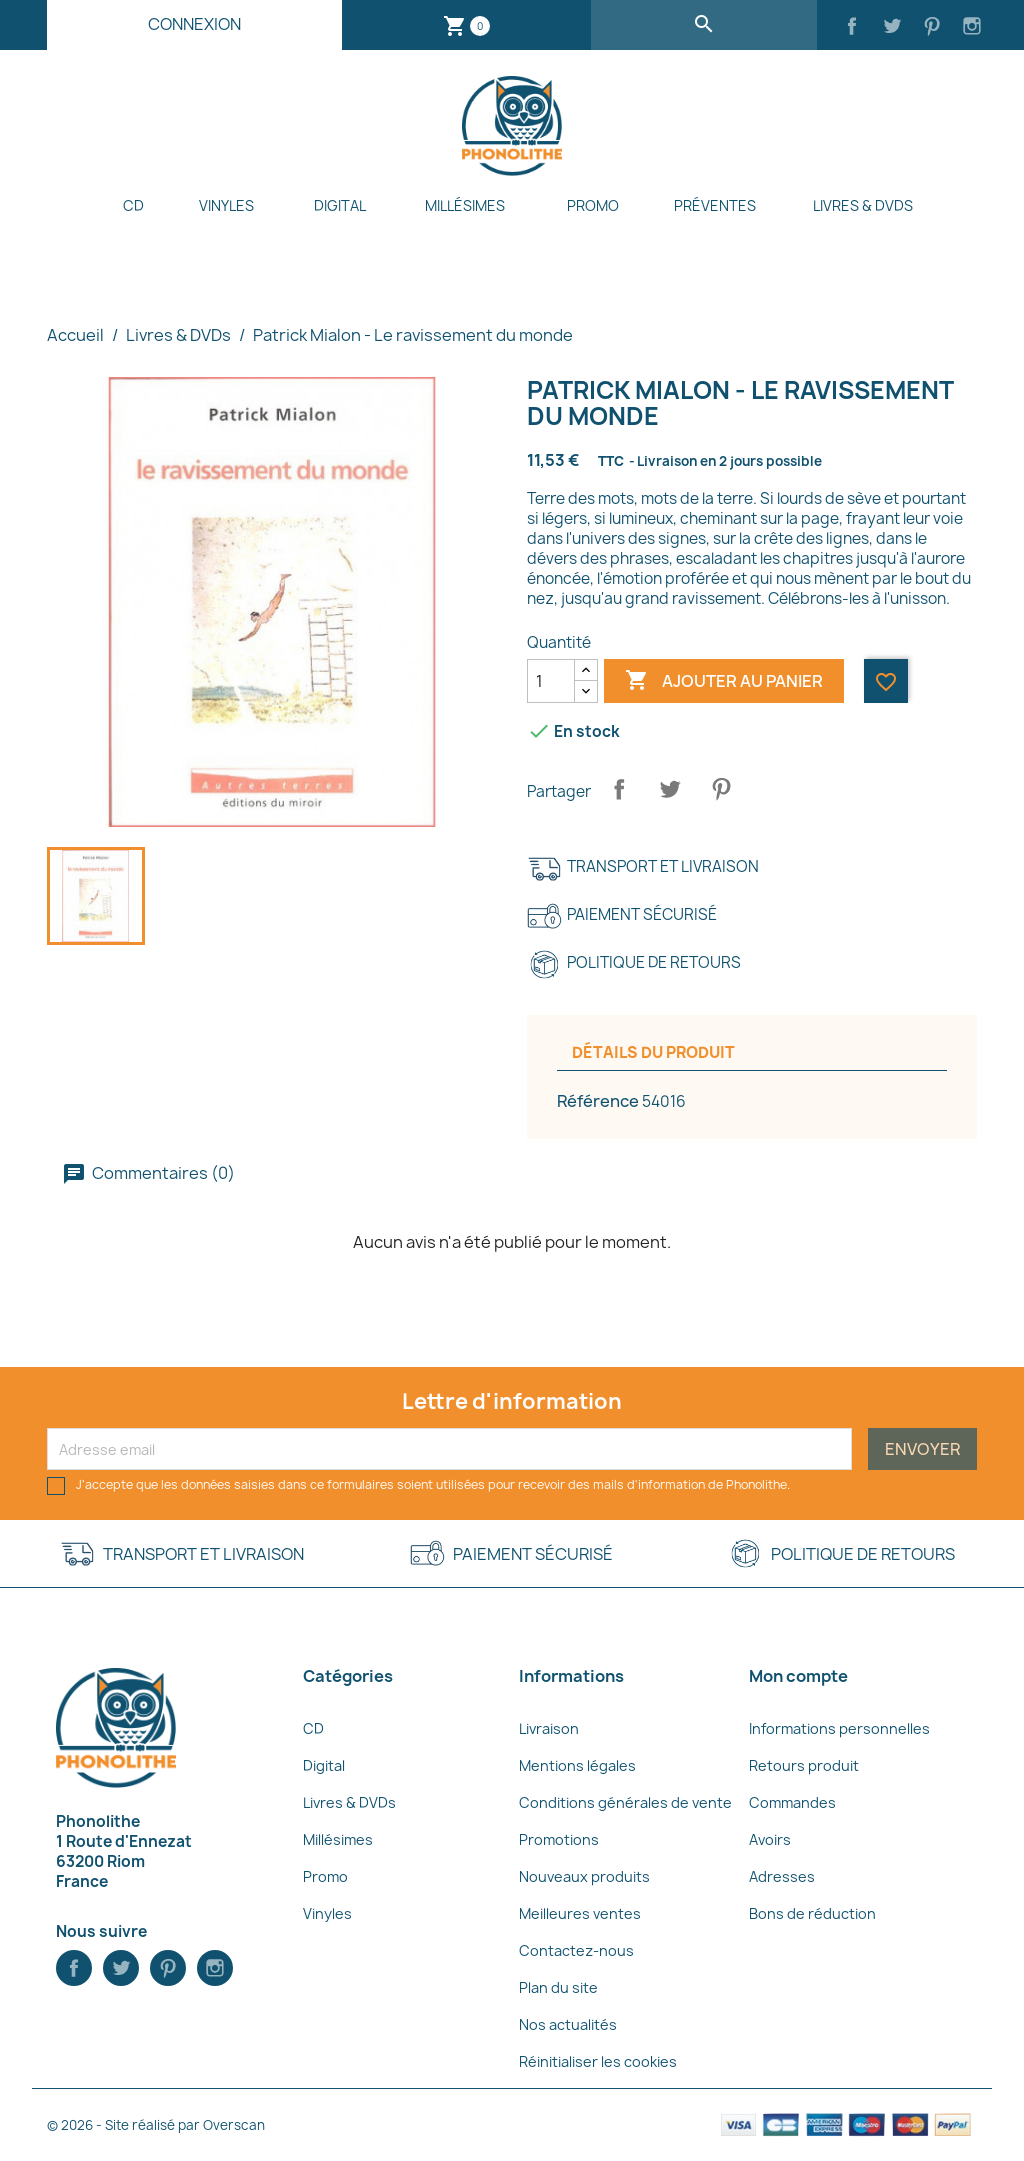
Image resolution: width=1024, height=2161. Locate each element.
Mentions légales (577, 1765)
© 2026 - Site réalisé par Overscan (156, 2125)
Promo (593, 205)
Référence (598, 1101)
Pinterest (721, 789)
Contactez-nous (576, 1950)
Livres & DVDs (863, 205)
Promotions (559, 1839)
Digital (340, 205)
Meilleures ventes (580, 1913)
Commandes (792, 1802)
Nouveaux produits (584, 1876)
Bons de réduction (812, 1913)
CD (133, 205)
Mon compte (798, 1676)
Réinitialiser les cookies (598, 2061)
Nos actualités (568, 2024)
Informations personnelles (839, 1728)
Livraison (549, 1728)
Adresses (782, 1876)
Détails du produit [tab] (653, 1052)
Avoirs (770, 1839)
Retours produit (804, 1765)
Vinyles (226, 205)
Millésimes (465, 205)
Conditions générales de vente (625, 1802)
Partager (619, 789)
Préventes (715, 205)
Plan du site (558, 1987)
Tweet (670, 789)
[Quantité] (551, 681)
